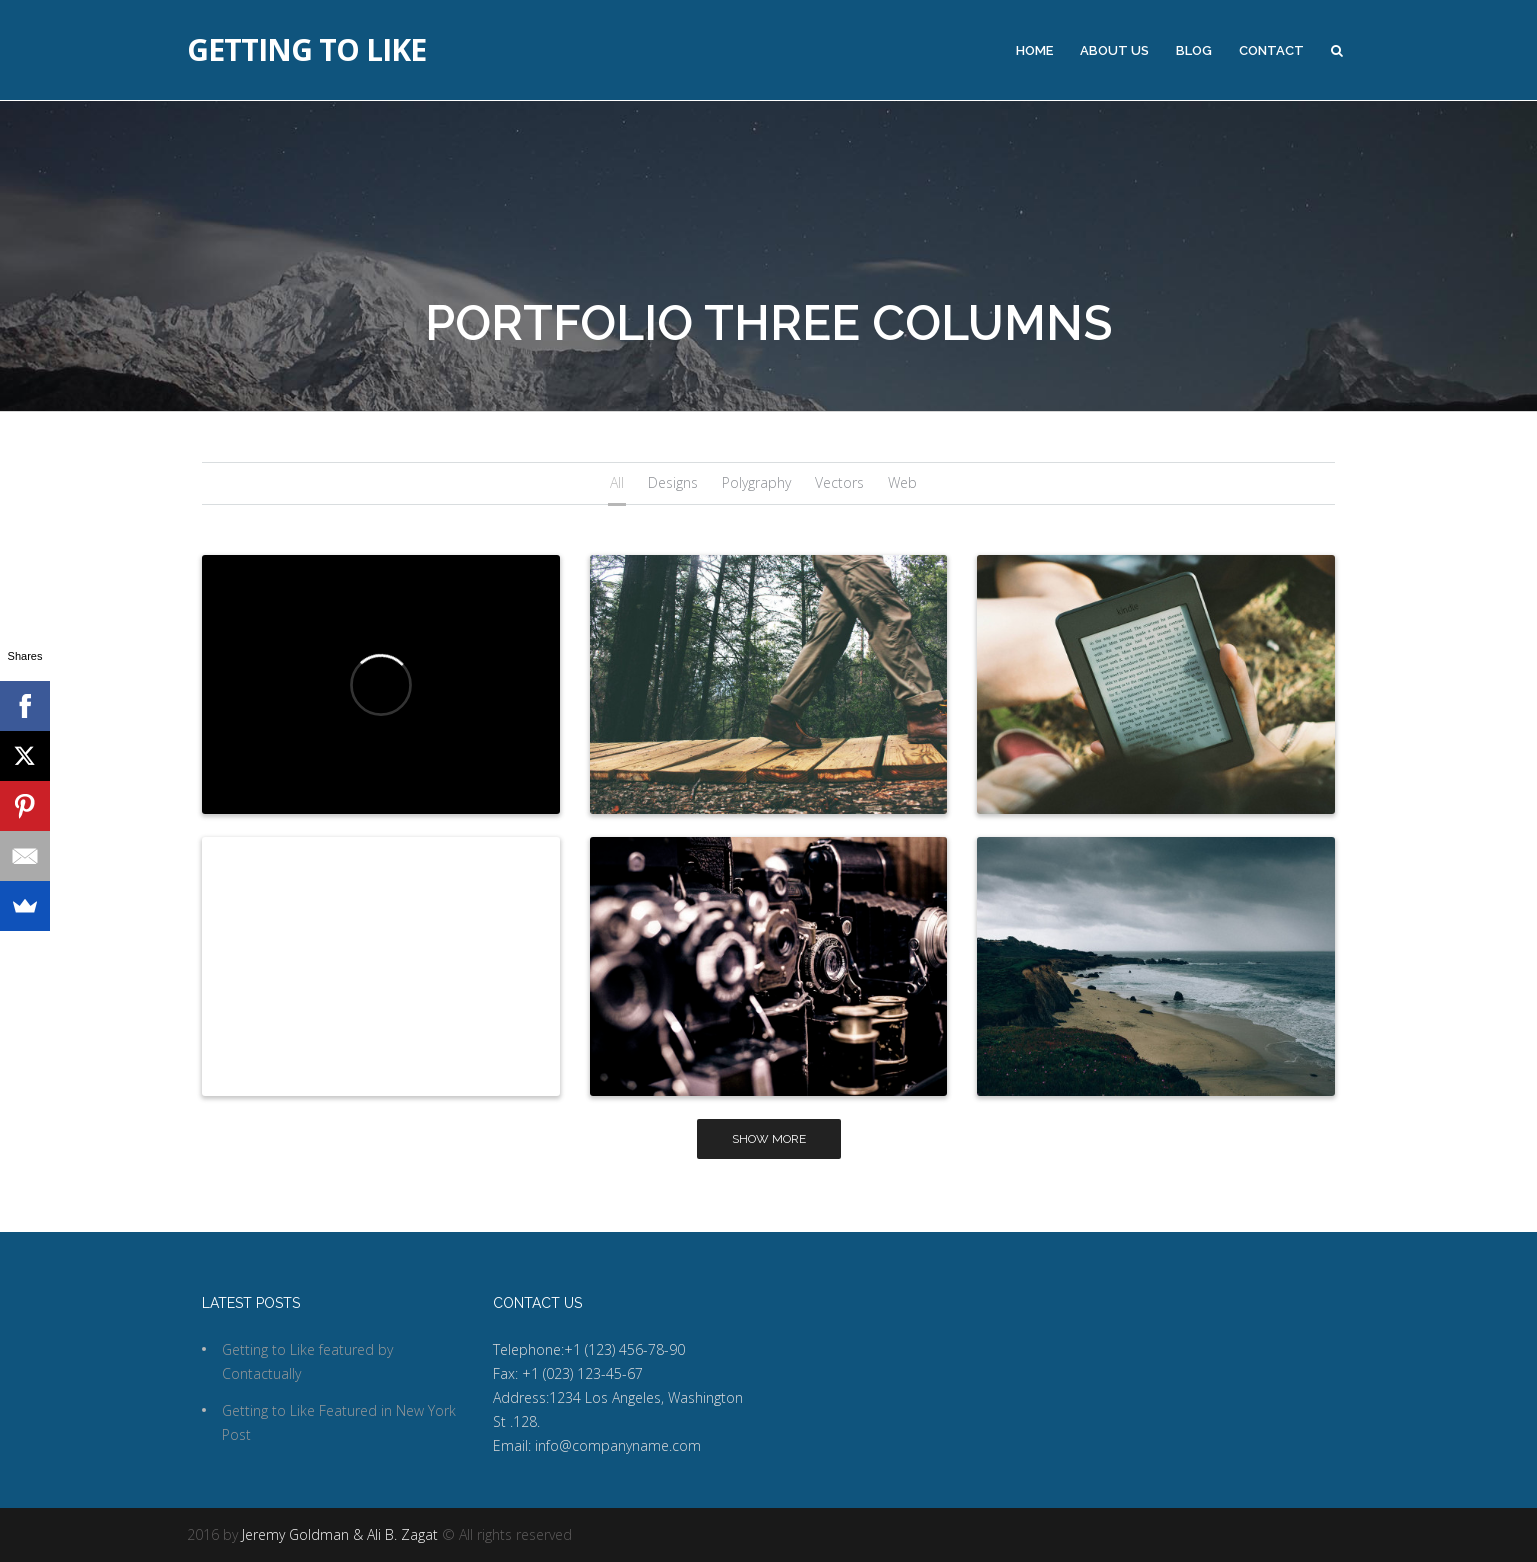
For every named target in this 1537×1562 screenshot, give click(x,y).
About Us (1114, 50)
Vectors (839, 482)
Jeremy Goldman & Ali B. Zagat (340, 1534)
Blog (1194, 50)
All (617, 482)
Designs (673, 482)
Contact (1271, 50)
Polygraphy (756, 482)
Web (902, 482)
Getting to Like (306, 50)
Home (1034, 50)
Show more (769, 1139)
